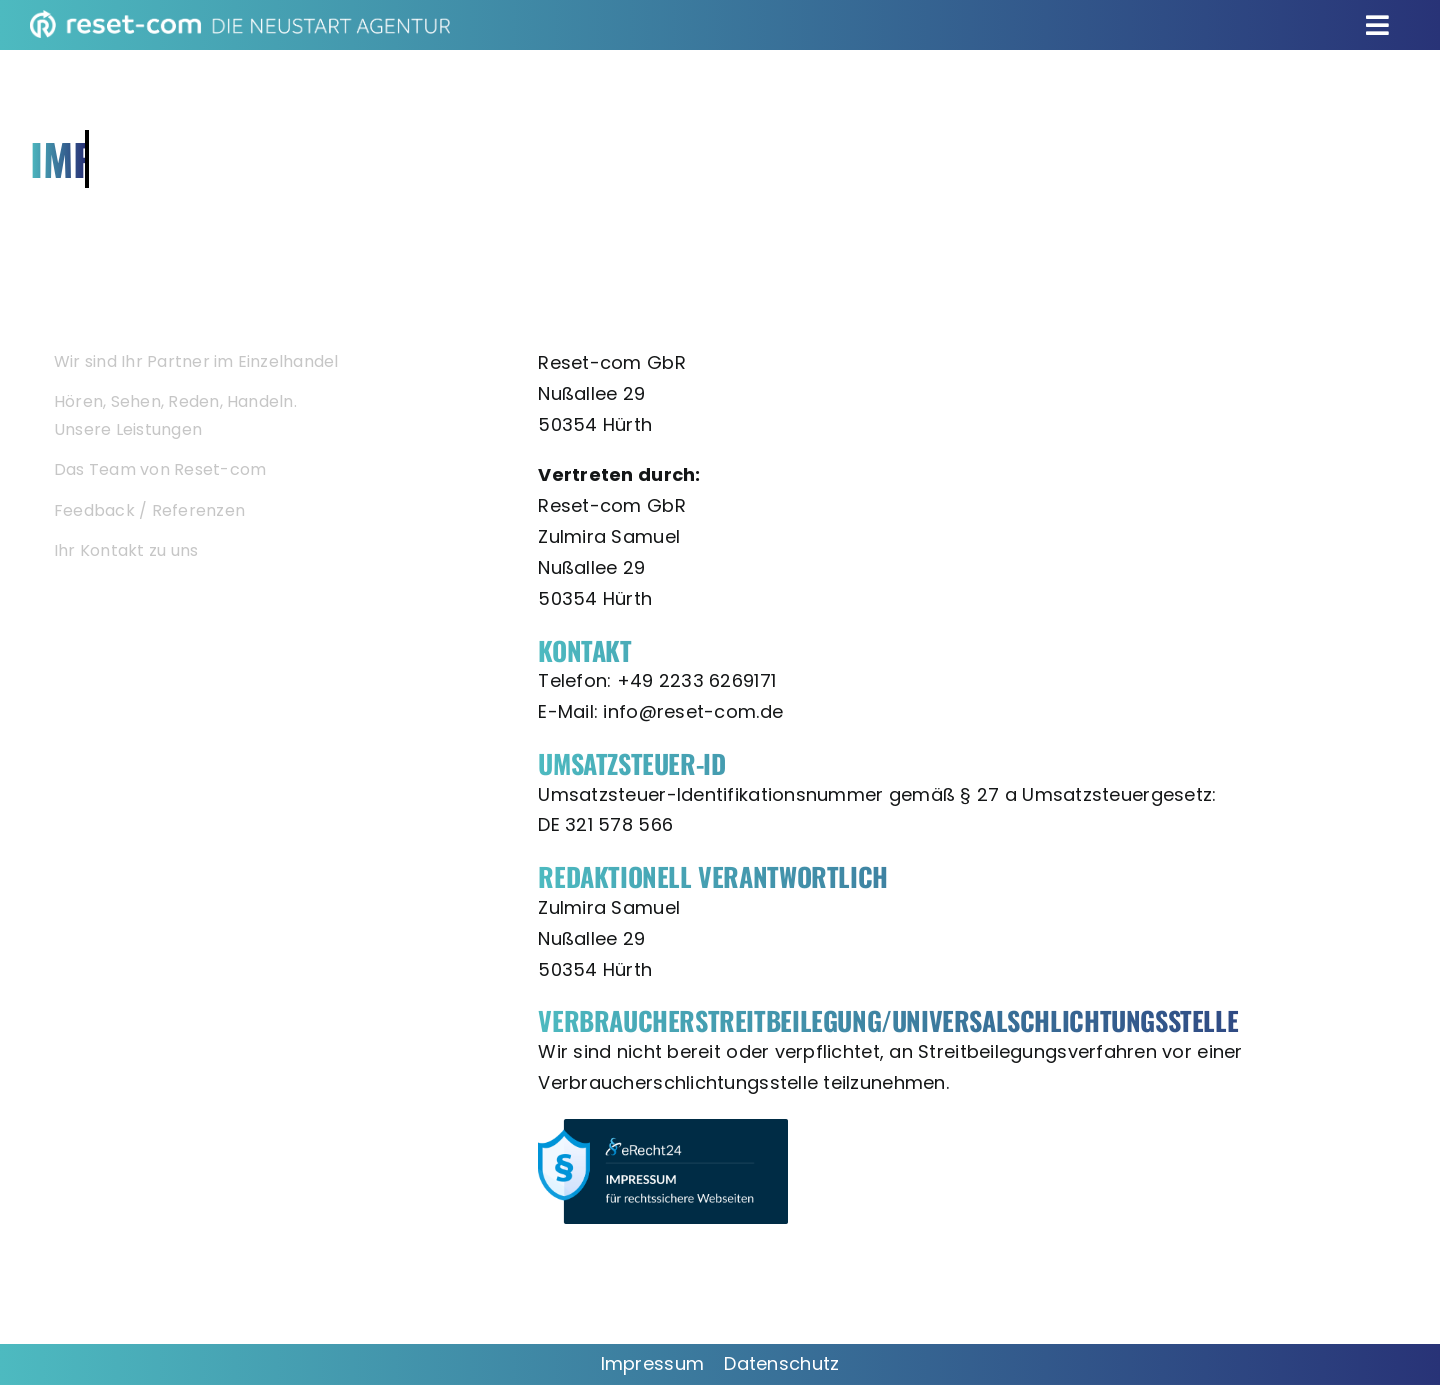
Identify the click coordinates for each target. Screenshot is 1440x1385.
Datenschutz (781, 1363)
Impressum (652, 1363)
